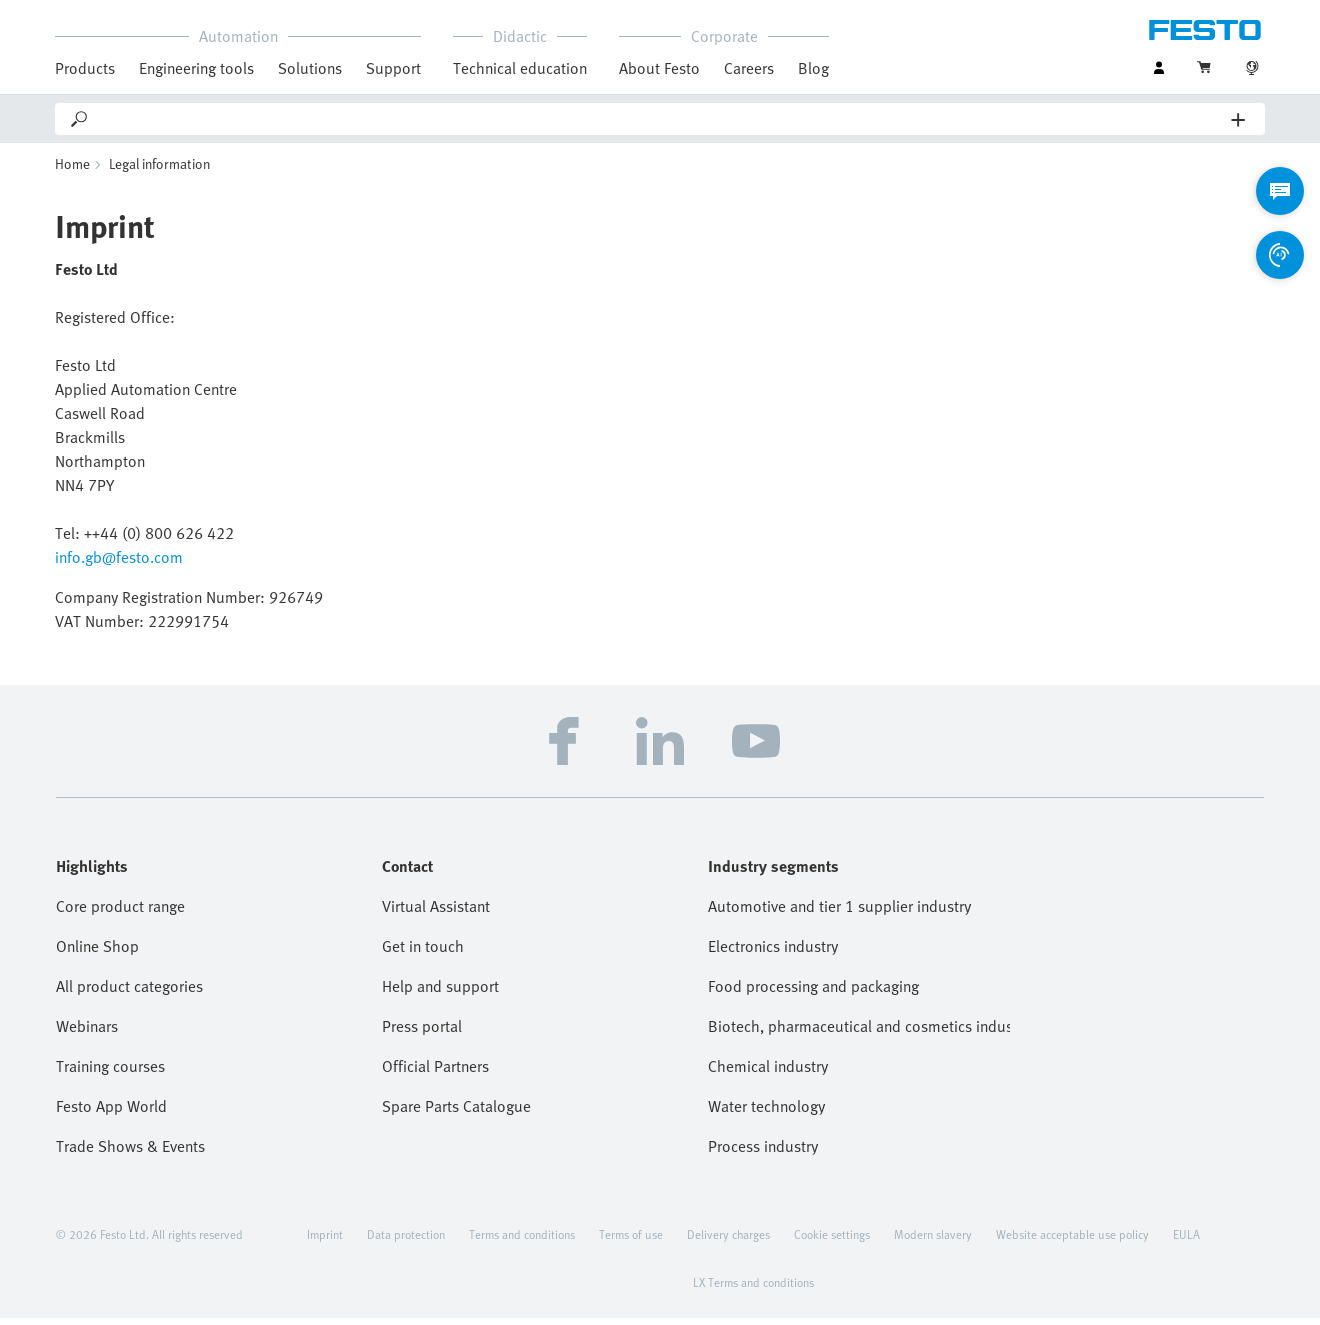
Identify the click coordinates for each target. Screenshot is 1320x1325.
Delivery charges (728, 1241)
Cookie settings (832, 1241)
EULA (1186, 1241)
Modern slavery (933, 1241)
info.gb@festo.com (119, 564)
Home (72, 170)
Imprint (325, 1241)
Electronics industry (773, 953)
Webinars (87, 1033)
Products (85, 68)
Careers (749, 68)
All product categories (129, 993)
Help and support (440, 993)
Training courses (110, 1073)
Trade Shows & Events (130, 1153)
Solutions (310, 68)
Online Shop (97, 953)
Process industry (763, 1153)
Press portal (422, 1033)
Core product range (120, 913)
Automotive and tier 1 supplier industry (839, 913)
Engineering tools (196, 68)
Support (393, 68)
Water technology (766, 1113)
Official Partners (435, 1073)
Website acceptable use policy (1072, 1241)
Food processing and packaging (813, 993)
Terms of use (631, 1241)
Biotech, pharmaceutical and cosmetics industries (859, 1033)
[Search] (661, 119)
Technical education (520, 68)
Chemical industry (768, 1073)
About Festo (659, 68)
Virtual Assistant (436, 913)
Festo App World (111, 1113)
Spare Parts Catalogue (456, 1113)
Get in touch (423, 953)
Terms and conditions (522, 1241)
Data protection (406, 1241)
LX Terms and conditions (753, 1289)
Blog (813, 68)
